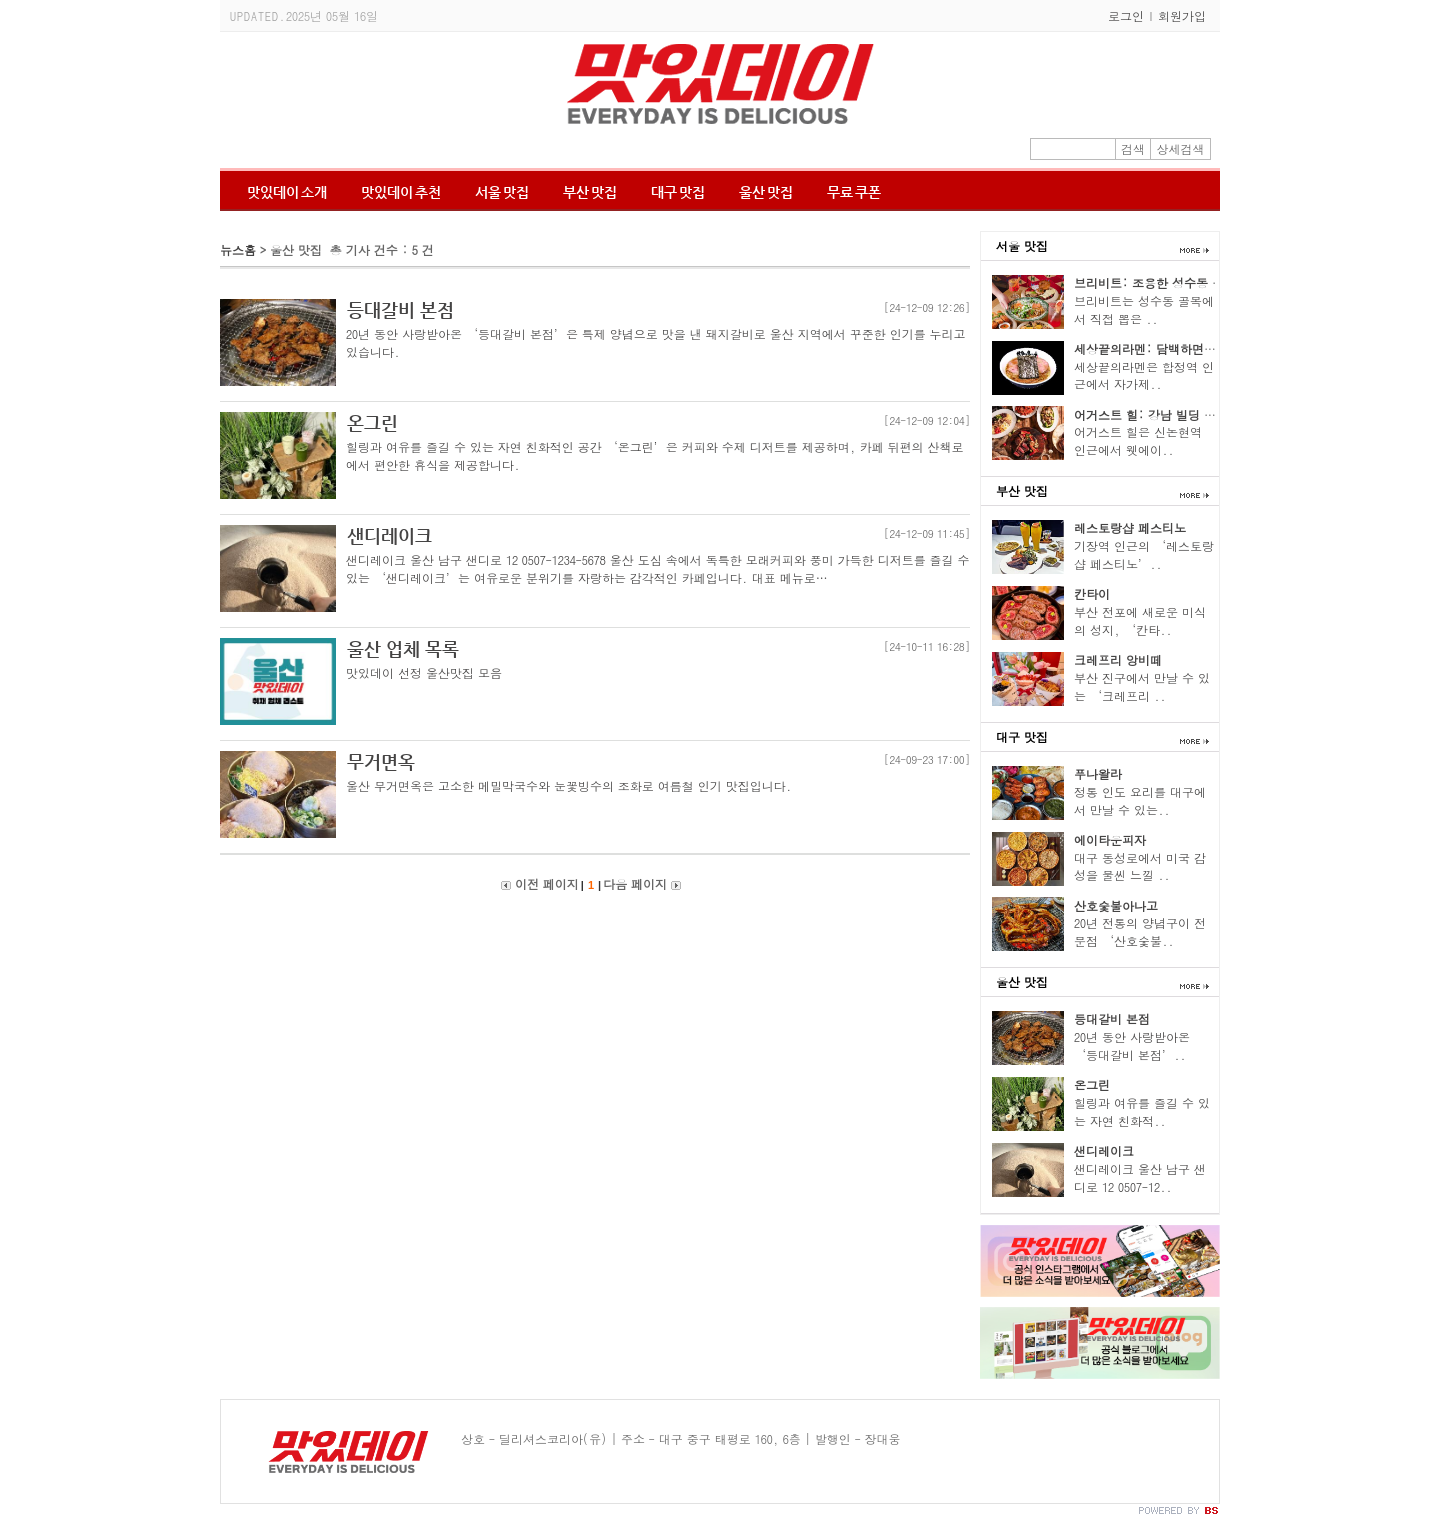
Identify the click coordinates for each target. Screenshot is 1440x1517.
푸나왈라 (1098, 773)
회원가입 (1182, 15)
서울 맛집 (502, 192)
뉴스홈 (238, 249)
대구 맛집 (678, 192)
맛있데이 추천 (401, 192)
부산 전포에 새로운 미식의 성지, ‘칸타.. (1140, 620)
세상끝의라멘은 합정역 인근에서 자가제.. (1144, 375)
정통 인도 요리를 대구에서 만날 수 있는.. (1140, 800)
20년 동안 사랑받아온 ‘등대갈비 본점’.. (1132, 1045)
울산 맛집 (766, 192)
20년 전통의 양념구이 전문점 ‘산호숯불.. (1140, 931)
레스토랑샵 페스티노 (1130, 527)
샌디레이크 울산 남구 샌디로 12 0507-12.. (1140, 1177)
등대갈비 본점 (1112, 1018)
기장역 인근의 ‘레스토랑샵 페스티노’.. (1144, 554)
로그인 (1126, 15)
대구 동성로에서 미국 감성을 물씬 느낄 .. (1140, 866)
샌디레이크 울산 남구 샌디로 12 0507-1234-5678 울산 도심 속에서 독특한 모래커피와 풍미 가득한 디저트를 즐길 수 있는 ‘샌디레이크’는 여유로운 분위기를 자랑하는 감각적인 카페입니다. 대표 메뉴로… (658, 568)
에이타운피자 (1110, 839)
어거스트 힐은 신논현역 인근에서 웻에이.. (1138, 440)
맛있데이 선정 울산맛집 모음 (424, 672)
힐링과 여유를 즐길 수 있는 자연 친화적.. (1142, 1111)
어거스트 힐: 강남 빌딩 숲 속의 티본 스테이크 (1199, 414)
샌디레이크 (1104, 1150)
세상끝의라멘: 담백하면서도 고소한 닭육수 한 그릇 (1213, 348)
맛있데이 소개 (287, 192)
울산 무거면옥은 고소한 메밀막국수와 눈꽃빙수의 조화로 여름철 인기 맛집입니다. (569, 785)
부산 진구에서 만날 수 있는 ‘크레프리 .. (1142, 686)
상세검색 (1181, 148)
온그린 (1092, 1084)
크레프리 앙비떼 (1118, 659)
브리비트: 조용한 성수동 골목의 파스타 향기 (1195, 282)
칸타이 (1092, 593)
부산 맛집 (590, 192)
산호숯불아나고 (1116, 905)
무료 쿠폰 (854, 192)
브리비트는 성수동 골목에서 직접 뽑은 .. (1144, 309)
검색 (1133, 148)
